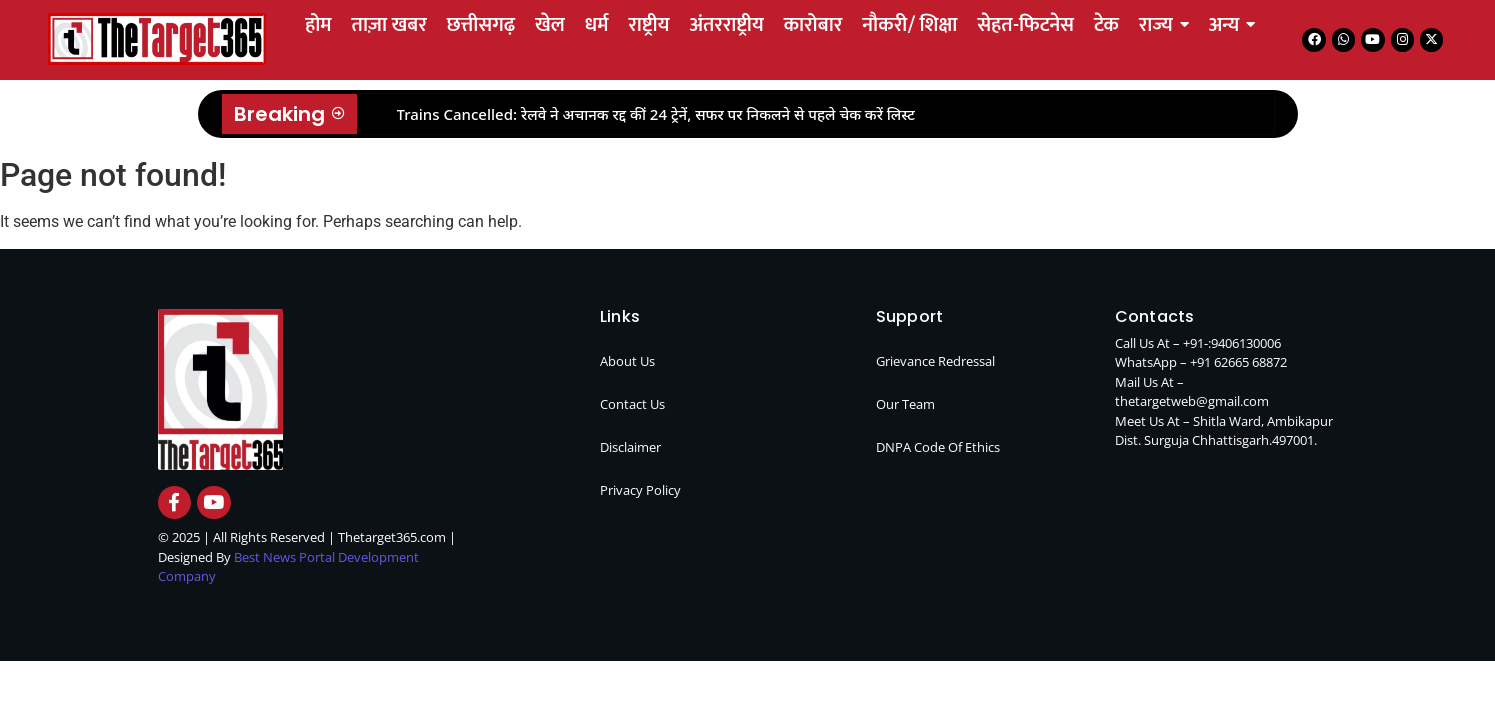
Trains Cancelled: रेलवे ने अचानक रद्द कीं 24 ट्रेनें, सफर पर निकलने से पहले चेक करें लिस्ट (656, 114)
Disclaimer (630, 447)
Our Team (905, 404)
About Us (627, 361)
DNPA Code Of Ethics (938, 447)
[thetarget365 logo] (220, 389)
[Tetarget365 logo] (157, 38)
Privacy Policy (640, 490)
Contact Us (632, 404)
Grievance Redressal (935, 361)
